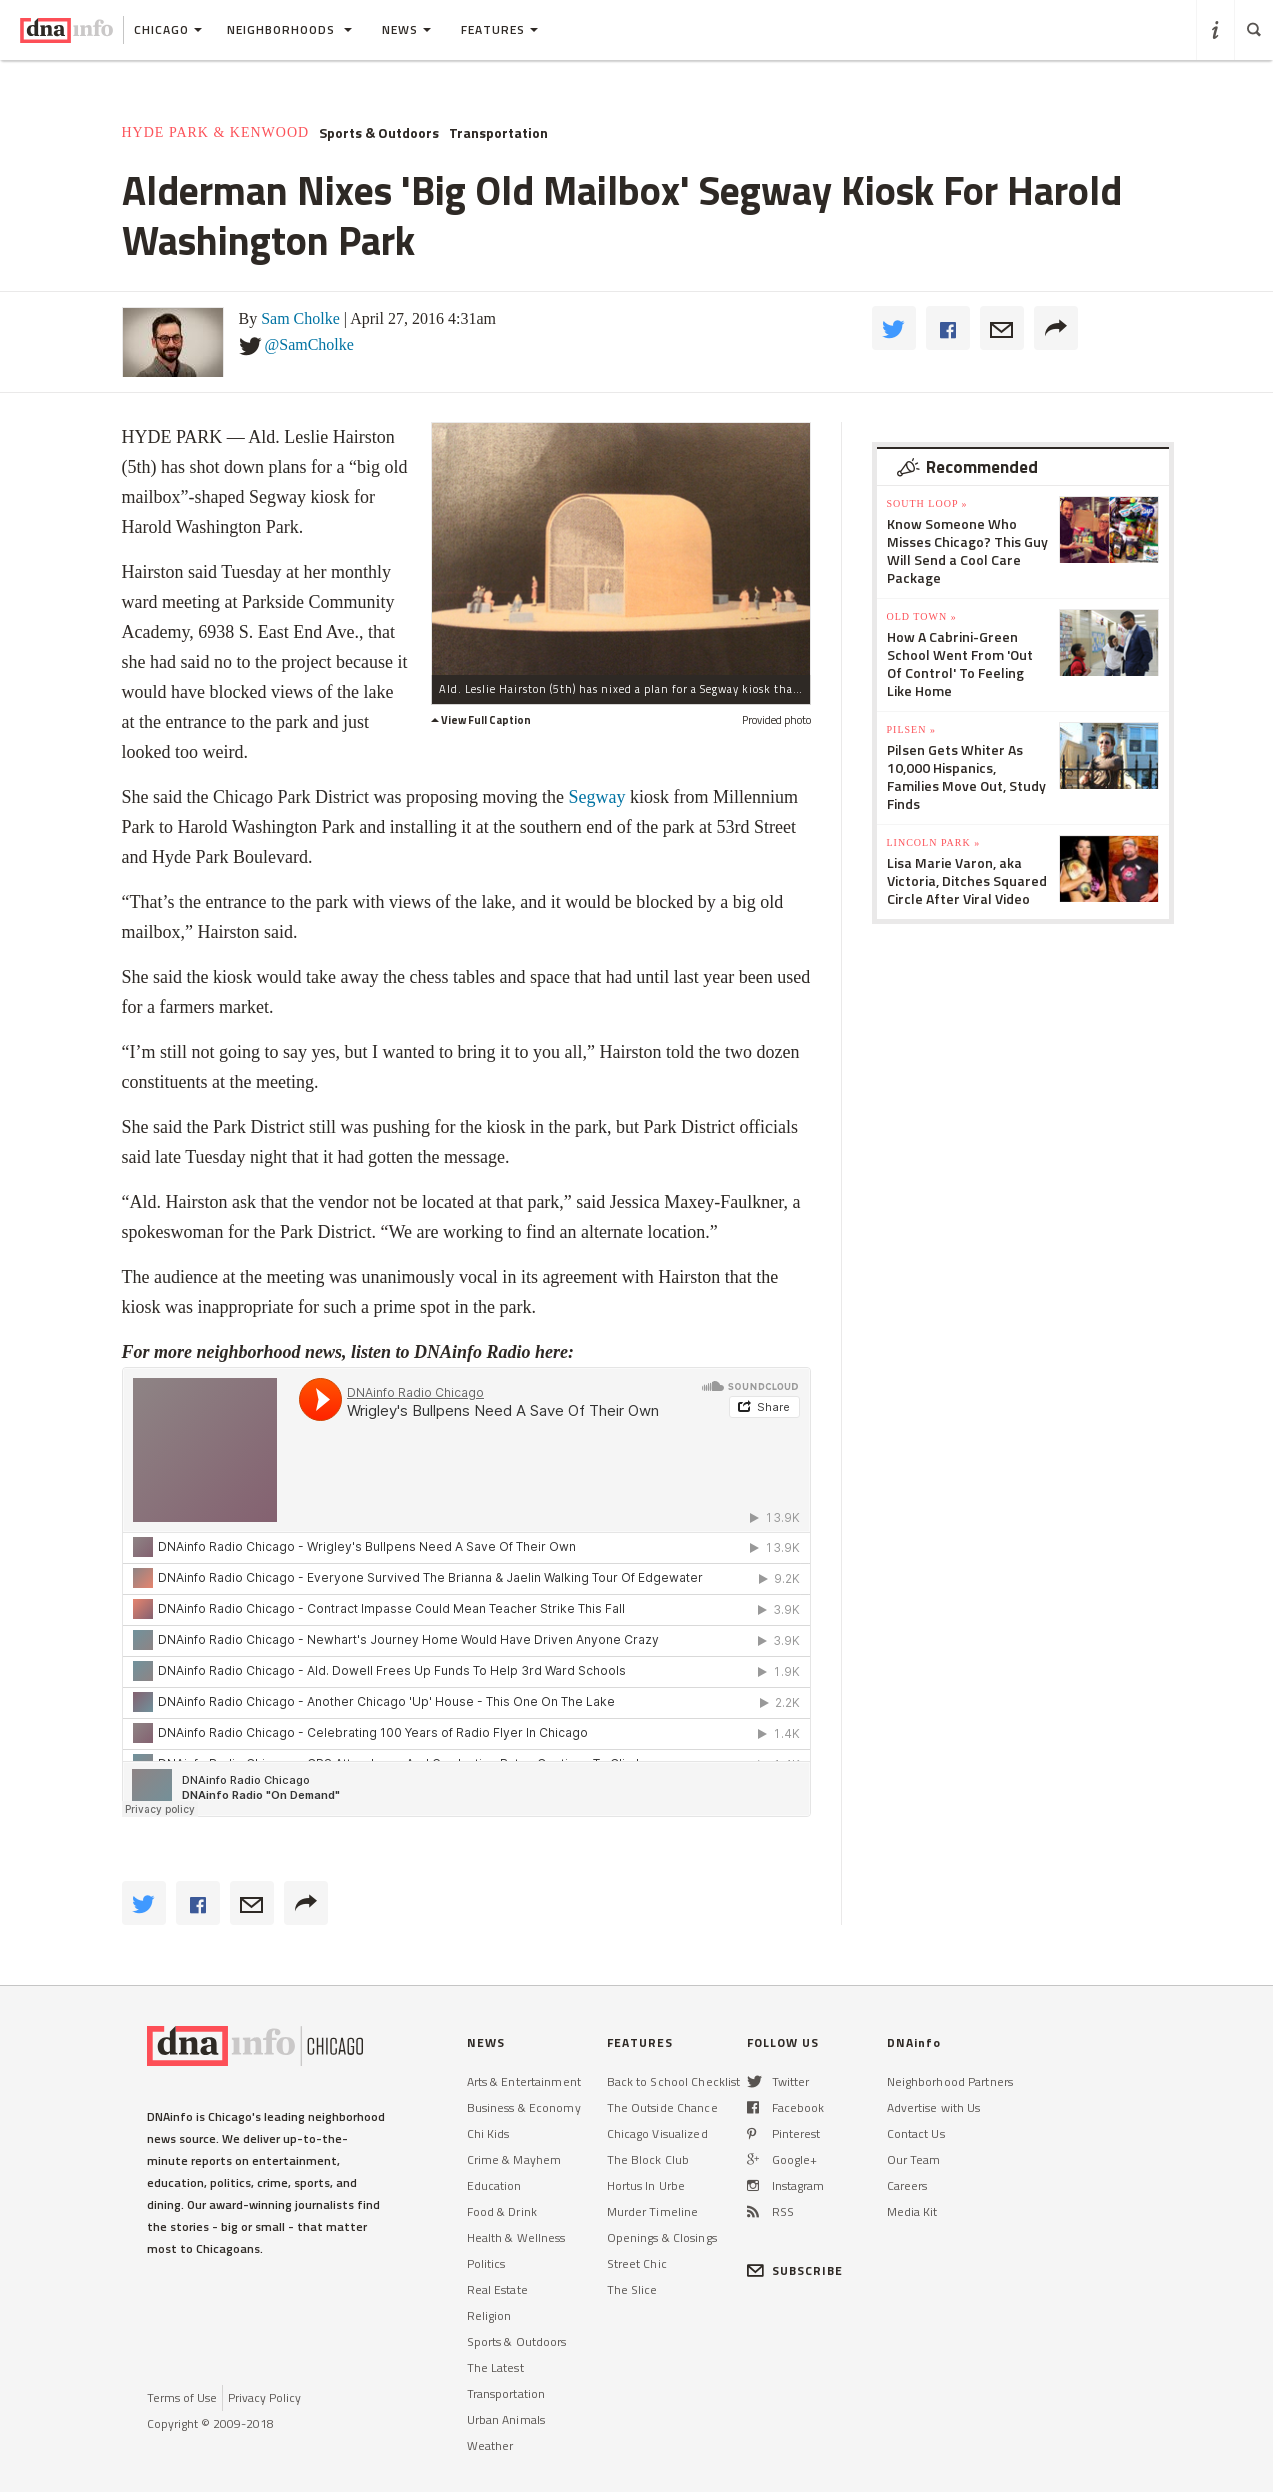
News (406, 29)
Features (499, 29)
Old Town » (922, 616)
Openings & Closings (662, 2237)
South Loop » (927, 503)
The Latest (495, 2367)
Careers (907, 2185)
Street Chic (637, 2263)
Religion (489, 2315)
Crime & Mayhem (514, 2159)
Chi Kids (488, 2133)
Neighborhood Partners (950, 2081)
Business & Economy (524, 2107)
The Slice (632, 2289)
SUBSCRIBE (795, 2270)
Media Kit (912, 2211)
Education (494, 2185)
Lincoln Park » (934, 842)
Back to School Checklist (674, 2081)
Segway (595, 797)
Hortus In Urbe (646, 2185)
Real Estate (497, 2289)
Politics (486, 2263)
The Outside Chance (662, 2107)
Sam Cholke (300, 318)
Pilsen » (911, 729)
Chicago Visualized (657, 2133)
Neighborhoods (289, 29)
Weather (490, 2445)
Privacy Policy (264, 2397)
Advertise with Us (934, 2107)
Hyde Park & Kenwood (216, 132)
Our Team (914, 2159)
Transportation (498, 133)
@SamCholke (309, 344)
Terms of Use (182, 2397)
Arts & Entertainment (524, 2081)
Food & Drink (502, 2211)
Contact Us (916, 2133)
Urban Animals (506, 2419)
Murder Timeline (653, 2211)
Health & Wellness (516, 2237)
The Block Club (648, 2159)
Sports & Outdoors (379, 133)
